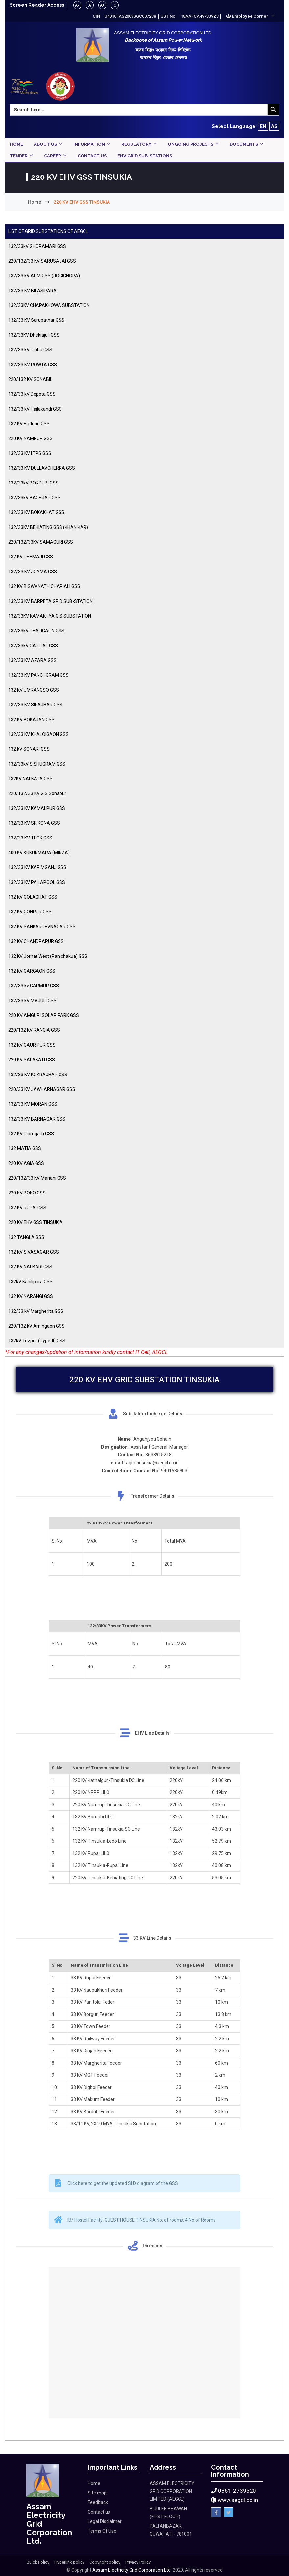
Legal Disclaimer (105, 2521)
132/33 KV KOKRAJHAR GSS (37, 1074)
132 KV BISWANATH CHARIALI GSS (44, 586)
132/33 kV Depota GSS (32, 394)
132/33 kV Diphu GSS (30, 350)
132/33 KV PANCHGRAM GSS (38, 675)
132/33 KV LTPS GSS (29, 453)
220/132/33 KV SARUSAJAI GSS (42, 261)
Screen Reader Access (38, 5)
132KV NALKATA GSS (30, 779)
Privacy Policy (138, 2562)
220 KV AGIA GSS (26, 1163)
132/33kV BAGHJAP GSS (34, 498)
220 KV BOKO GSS (27, 1193)
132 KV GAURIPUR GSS (32, 1045)
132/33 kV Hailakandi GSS (35, 409)
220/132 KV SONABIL (30, 379)
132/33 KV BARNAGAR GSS (36, 1119)
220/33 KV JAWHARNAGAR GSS (41, 1089)
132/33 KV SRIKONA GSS (34, 823)
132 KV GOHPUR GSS (30, 912)
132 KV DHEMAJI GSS (30, 557)
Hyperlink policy (69, 2562)
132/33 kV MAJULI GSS (32, 1001)
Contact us (99, 2512)
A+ (105, 5)
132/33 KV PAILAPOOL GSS (36, 882)
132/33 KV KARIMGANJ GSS (37, 867)
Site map (97, 2493)
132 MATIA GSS (24, 1148)
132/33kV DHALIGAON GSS (36, 631)
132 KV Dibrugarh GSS (31, 1134)
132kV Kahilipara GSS (30, 1282)
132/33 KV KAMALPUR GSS (36, 808)
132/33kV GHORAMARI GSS (37, 246)
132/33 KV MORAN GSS (32, 1104)
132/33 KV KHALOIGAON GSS (38, 734)
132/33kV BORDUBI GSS (33, 483)
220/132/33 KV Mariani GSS (37, 1178)
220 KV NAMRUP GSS (30, 438)
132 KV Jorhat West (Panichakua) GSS (47, 956)
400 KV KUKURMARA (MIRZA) (39, 853)
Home (34, 202)
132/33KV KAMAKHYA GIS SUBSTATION (49, 616)
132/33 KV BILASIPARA (32, 291)
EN (263, 126)
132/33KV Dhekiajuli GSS (34, 335)
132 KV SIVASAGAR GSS (33, 1252)
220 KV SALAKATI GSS (31, 1060)
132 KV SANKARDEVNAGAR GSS (42, 927)
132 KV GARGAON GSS (31, 971)
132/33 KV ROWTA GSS (32, 364)
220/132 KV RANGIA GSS (34, 1030)
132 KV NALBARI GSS (30, 1267)
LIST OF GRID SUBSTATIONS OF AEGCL (48, 231)
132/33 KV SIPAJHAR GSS (35, 705)
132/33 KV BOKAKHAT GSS (36, 512)
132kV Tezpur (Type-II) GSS (36, 1341)
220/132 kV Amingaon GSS (36, 1326)
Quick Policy (37, 2562)
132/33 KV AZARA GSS (32, 660)
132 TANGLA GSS (26, 1237)
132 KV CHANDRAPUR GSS (36, 941)
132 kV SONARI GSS (29, 749)
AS (274, 126)
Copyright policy (104, 2562)
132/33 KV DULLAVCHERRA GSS (41, 468)
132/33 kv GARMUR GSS (33, 986)
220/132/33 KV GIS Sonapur (37, 793)
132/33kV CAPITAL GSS (33, 646)
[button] (250, 16)
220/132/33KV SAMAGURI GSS (40, 542)
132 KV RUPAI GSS (27, 1208)
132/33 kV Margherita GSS (35, 1311)
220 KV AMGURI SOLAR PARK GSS (43, 1015)
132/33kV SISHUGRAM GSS (36, 764)
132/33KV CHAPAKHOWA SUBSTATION (49, 305)
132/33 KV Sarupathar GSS (36, 320)
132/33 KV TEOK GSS (30, 838)
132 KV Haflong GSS (29, 424)
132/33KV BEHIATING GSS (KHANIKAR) (48, 527)
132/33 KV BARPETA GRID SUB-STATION (50, 601)
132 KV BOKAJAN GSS (31, 719)
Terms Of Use (102, 2531)
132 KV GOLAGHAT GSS (32, 897)
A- (80, 5)
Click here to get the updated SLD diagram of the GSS (122, 2183)
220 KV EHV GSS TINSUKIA (35, 1222)
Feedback (98, 2502)
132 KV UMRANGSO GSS (33, 690)
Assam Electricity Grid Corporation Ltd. (132, 2570)
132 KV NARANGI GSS (30, 1296)
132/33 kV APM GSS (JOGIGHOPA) (44, 276)
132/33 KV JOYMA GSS (32, 572)
